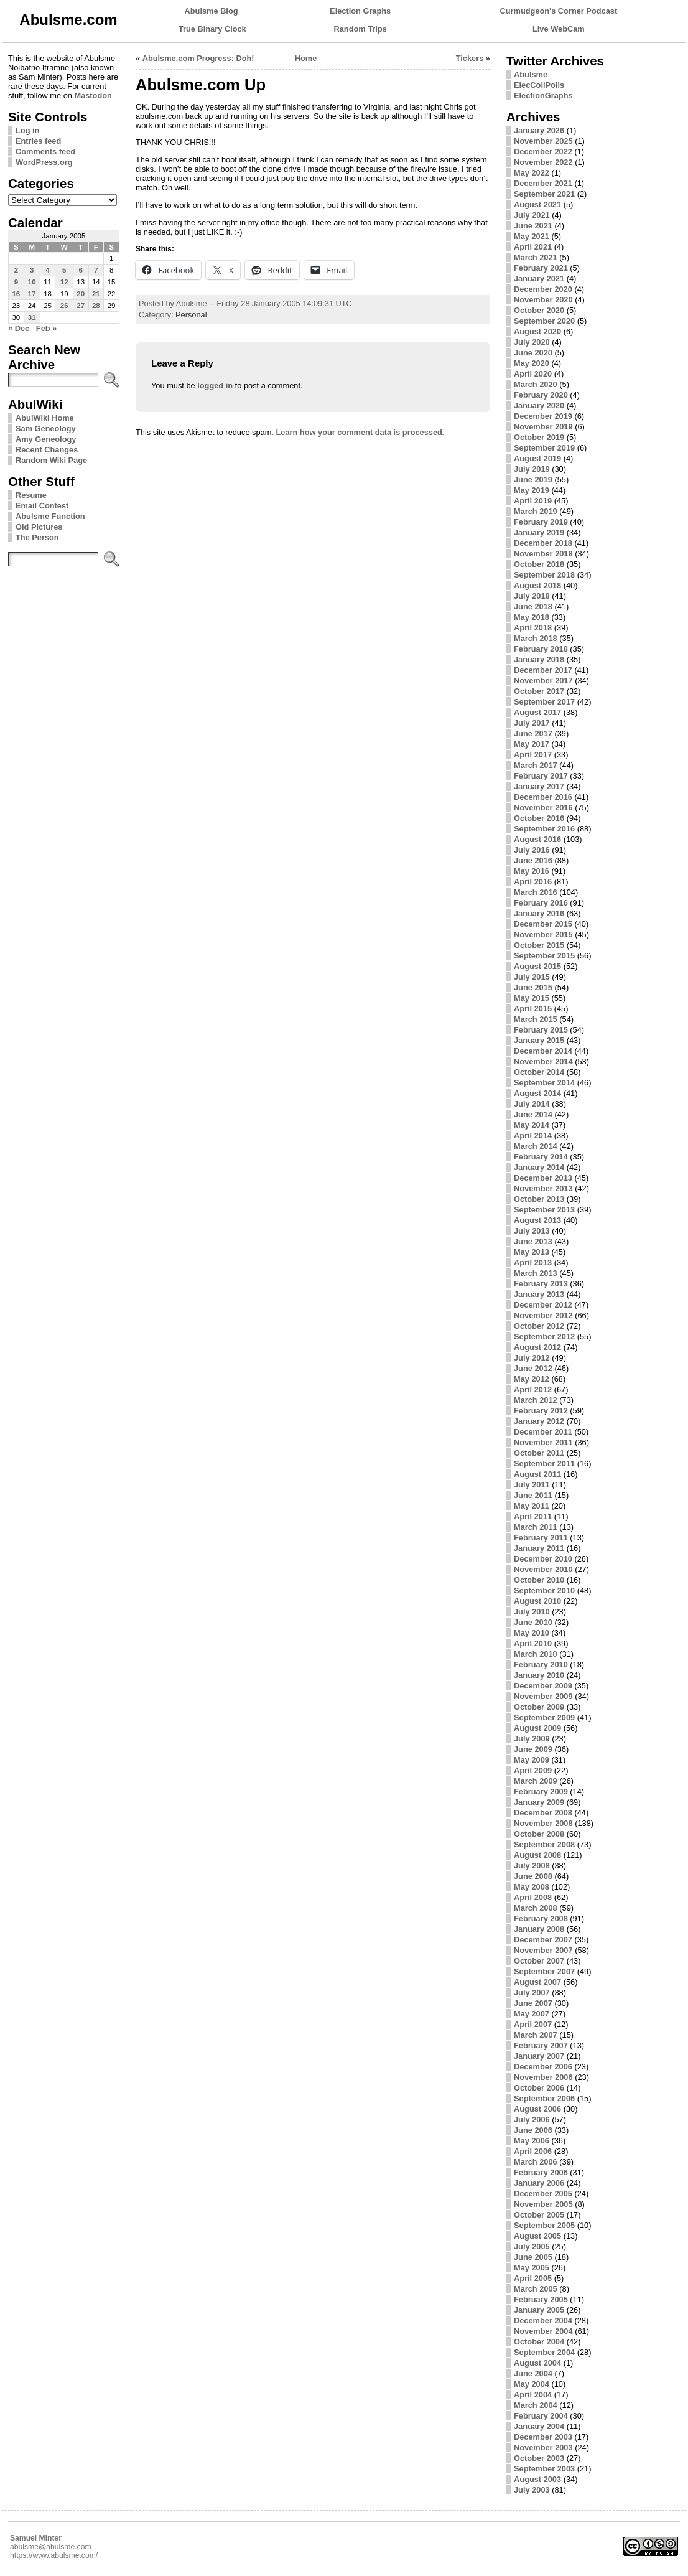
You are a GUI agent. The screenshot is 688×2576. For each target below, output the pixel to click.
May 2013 (531, 1252)
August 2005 (537, 2236)
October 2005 (539, 2214)
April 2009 (533, 1770)
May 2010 (531, 1632)
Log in (27, 130)
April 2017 (533, 754)
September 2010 (544, 1590)
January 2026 (539, 130)
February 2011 (541, 1537)
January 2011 (539, 1548)
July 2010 (532, 1611)
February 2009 (541, 1791)
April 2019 (533, 500)
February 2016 (541, 902)
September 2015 (544, 955)
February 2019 (541, 522)
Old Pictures (39, 527)
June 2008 (533, 1876)
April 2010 (533, 1643)
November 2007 (543, 1950)
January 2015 (539, 1040)
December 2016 (543, 797)
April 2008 (533, 1897)
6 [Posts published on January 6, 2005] (80, 270)
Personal (191, 314)
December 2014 (543, 1051)
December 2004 (543, 2320)
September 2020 (544, 321)
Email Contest (42, 505)
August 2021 (537, 204)
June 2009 (533, 1749)
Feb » (46, 328)
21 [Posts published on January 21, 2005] (96, 293)
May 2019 (531, 490)
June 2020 (533, 352)
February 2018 (541, 648)
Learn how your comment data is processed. (360, 432)
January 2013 (539, 1294)
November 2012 (543, 1315)
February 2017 (541, 775)
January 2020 (539, 405)
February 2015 (541, 1029)
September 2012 (544, 1336)
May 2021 (531, 236)
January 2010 (539, 1675)
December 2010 (543, 1558)
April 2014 (533, 1135)
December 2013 (543, 1178)
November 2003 (543, 2447)
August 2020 (537, 331)
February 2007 (541, 2045)
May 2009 (531, 1759)
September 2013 (544, 1209)
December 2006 (543, 2066)
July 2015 (532, 976)
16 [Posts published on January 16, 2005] (16, 293)
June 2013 (533, 1241)
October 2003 (539, 2458)
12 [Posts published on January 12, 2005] (64, 282)
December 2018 (543, 543)
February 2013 (541, 1283)
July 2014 (532, 1103)
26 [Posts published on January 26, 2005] (64, 305)
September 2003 (544, 2468)
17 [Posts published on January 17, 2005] (32, 293)
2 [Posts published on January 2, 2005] (16, 270)
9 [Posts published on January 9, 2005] (16, 282)
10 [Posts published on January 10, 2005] (32, 282)
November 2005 (543, 2204)
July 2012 (532, 1357)
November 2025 (543, 141)
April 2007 (533, 2024)
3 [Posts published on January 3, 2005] (32, 270)
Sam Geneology (46, 428)
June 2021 (533, 225)
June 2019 (533, 479)
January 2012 (539, 1421)
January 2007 (539, 2056)
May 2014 (531, 1125)
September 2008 (544, 1844)
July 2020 (532, 342)
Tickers (470, 58)
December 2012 (543, 1304)
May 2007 (531, 2013)
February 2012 (541, 1410)
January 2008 (539, 1929)
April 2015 (533, 1008)
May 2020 (531, 363)
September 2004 (544, 2352)
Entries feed (38, 141)
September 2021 (544, 194)
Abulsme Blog (211, 11)
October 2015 (539, 945)
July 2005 (532, 2246)
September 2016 (544, 828)
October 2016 (539, 818)
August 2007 (537, 1982)
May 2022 (531, 172)
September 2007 (544, 1971)
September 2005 (544, 2225)
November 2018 (543, 553)
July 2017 (532, 723)
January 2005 (539, 2310)
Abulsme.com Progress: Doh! (198, 58)
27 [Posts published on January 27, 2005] (81, 305)
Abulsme (530, 74)
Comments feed (45, 151)
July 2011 (532, 1484)
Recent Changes (47, 449)
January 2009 (539, 1802)
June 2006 (533, 2130)
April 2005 (533, 2278)
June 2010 (533, 1622)
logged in (215, 385)
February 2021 (541, 268)
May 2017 (531, 744)
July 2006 (532, 2119)
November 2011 (543, 1442)
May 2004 (531, 2384)
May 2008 (531, 1886)
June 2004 (533, 2373)
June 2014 (533, 1114)
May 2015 (531, 998)
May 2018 (531, 617)
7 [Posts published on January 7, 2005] (96, 270)
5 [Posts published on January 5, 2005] (64, 270)
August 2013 (537, 1220)
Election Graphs (360, 11)
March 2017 (535, 765)
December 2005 (543, 2193)
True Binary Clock (212, 29)
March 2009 (535, 1781)
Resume (31, 495)
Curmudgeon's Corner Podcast (559, 11)
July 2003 (532, 2489)
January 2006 (539, 2183)
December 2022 (543, 151)
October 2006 (539, 2087)
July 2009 (532, 1738)
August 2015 (537, 966)
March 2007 (535, 2035)
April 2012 (533, 1389)
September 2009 (544, 1717)
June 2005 (533, 2257)
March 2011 (535, 1527)
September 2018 (544, 574)
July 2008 (532, 1865)
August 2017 (537, 712)
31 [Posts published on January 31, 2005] (32, 317)
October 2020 (539, 310)
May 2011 (531, 1505)
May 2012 (531, 1379)
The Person (37, 537)
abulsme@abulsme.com (50, 2546)
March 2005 (535, 2288)
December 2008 (543, 1812)
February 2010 (541, 1664)
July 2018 (532, 596)
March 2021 (535, 257)
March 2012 (535, 1400)
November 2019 (543, 426)
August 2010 (537, 1601)
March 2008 (535, 1908)
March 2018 (535, 638)
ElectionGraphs (543, 95)
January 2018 (539, 659)
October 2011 (539, 1453)
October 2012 (539, 1326)
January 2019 (539, 532)
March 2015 (535, 1019)
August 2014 (537, 1093)
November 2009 (543, 1696)
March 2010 (535, 1654)
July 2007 (532, 1992)
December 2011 (543, 1431)
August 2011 (537, 1474)
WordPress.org (44, 162)
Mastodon (92, 95)
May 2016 (531, 871)
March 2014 (535, 1146)
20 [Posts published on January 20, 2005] (81, 293)
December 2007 (543, 1939)
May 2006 (531, 2140)
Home (306, 58)
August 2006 (537, 2109)
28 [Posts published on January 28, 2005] (96, 305)
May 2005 (531, 2267)
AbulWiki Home (45, 418)
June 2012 (533, 1368)
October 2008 (539, 1833)
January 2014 (539, 1167)
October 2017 (539, 691)
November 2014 (543, 1061)
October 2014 (539, 1072)
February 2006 (541, 2172)
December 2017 (543, 670)
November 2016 (543, 807)
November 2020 (543, 299)
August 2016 (537, 839)
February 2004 (541, 2415)
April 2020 (533, 373)
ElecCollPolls (539, 85)
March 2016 (535, 892)
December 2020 (543, 289)
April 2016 (533, 881)
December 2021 (543, 183)
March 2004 (535, 2405)
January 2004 (539, 2426)
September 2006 (544, 2098)
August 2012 (537, 1347)
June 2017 (533, 733)
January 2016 (539, 913)
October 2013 (539, 1199)
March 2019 (535, 511)
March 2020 (535, 384)
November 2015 (543, 934)
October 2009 (539, 1707)
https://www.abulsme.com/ (54, 2555)
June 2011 (533, 1495)
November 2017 (543, 680)
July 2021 (532, 215)
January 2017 (539, 786)
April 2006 (533, 2151)
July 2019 (532, 469)
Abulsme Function (50, 516)
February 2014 (541, 1156)
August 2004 (537, 2363)
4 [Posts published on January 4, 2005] (47, 270)
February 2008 (541, 1918)
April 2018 (533, 627)
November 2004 (543, 2331)
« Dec (18, 328)
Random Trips (360, 29)
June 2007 (533, 2003)
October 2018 (539, 564)
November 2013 (543, 1188)
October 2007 (539, 1960)
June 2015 (533, 987)
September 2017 (544, 701)
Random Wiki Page (51, 460)
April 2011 (533, 1516)
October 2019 (539, 437)
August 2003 (537, 2479)
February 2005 (541, 2299)
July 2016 (532, 850)
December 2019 (543, 416)
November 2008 (543, 1823)
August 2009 (537, 1728)
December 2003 (543, 2437)
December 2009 (543, 1685)
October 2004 (539, 2341)
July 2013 (532, 1230)
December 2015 (543, 924)
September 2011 (544, 1463)
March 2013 (535, 1273)
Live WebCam (558, 29)
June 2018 (533, 606)
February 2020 (541, 395)
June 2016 (533, 860)
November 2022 (543, 162)
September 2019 (544, 447)
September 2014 (544, 1082)
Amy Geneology (46, 439)
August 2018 (537, 585)
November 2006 (543, 2077)
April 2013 (533, 1262)
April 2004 (533, 2394)
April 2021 (533, 246)
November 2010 (543, 1569)
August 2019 (537, 458)
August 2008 (537, 1855)
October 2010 (539, 1580)
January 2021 (539, 278)
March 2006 (535, 2161)
